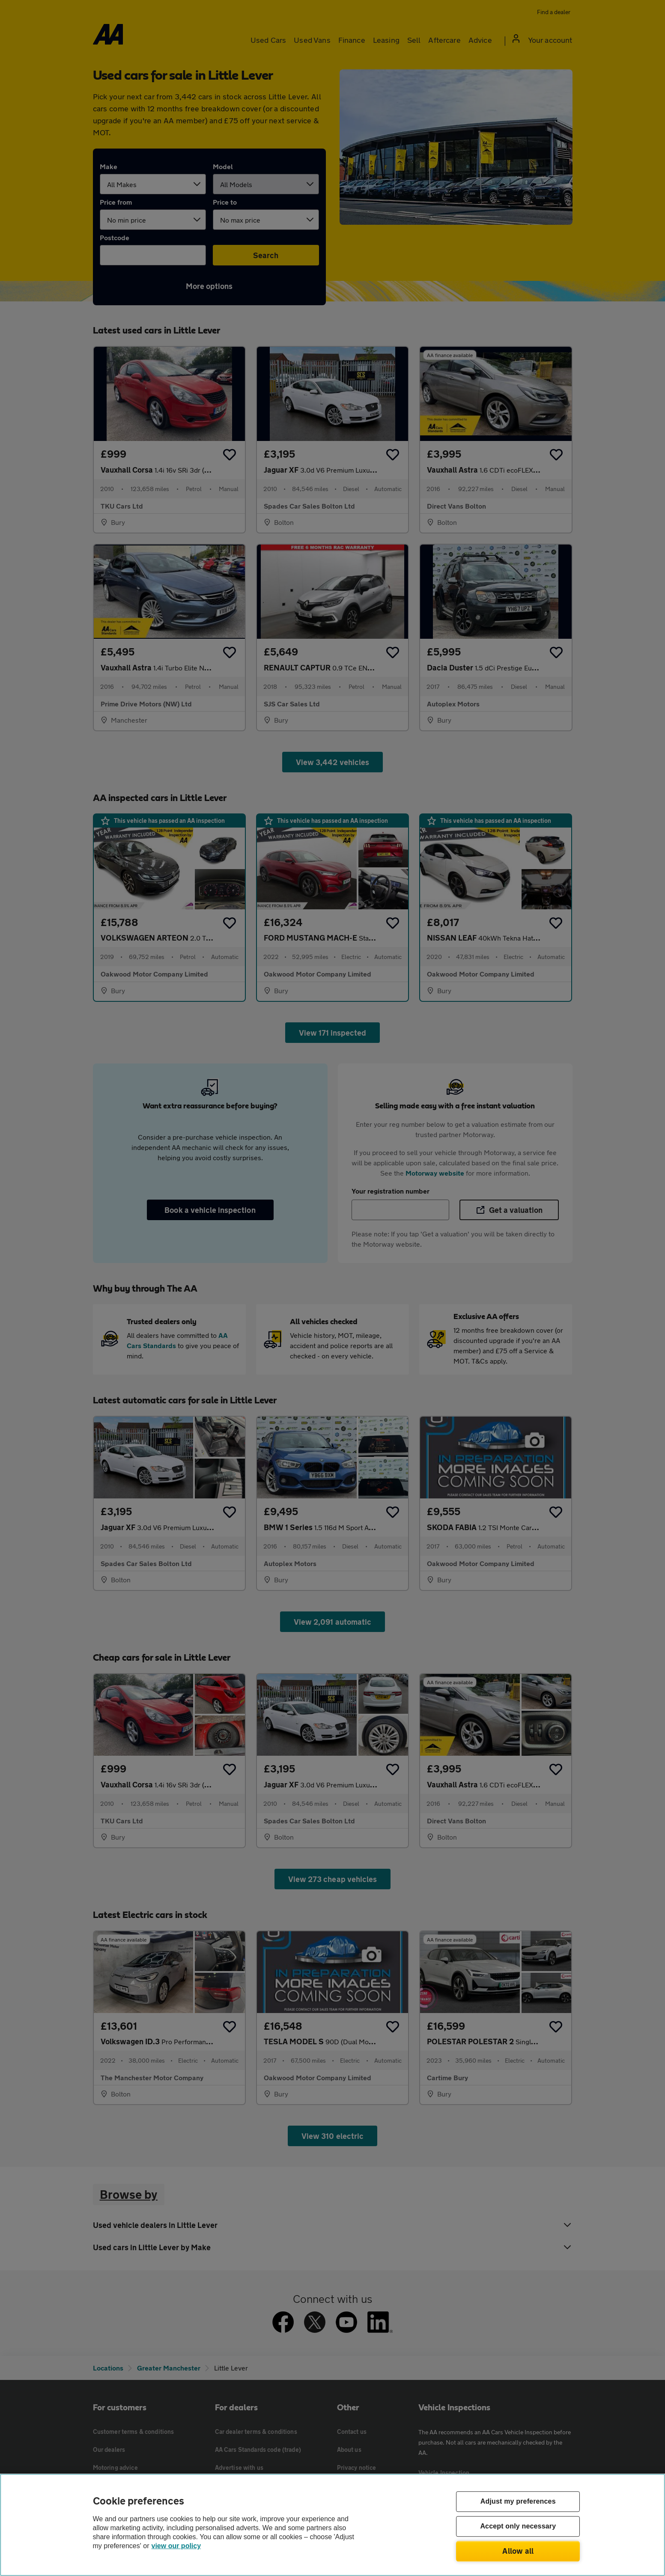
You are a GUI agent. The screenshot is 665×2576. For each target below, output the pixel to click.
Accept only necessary (518, 2526)
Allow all (518, 2550)
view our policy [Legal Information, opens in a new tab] (176, 2545)
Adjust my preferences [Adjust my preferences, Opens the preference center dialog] (518, 2501)
